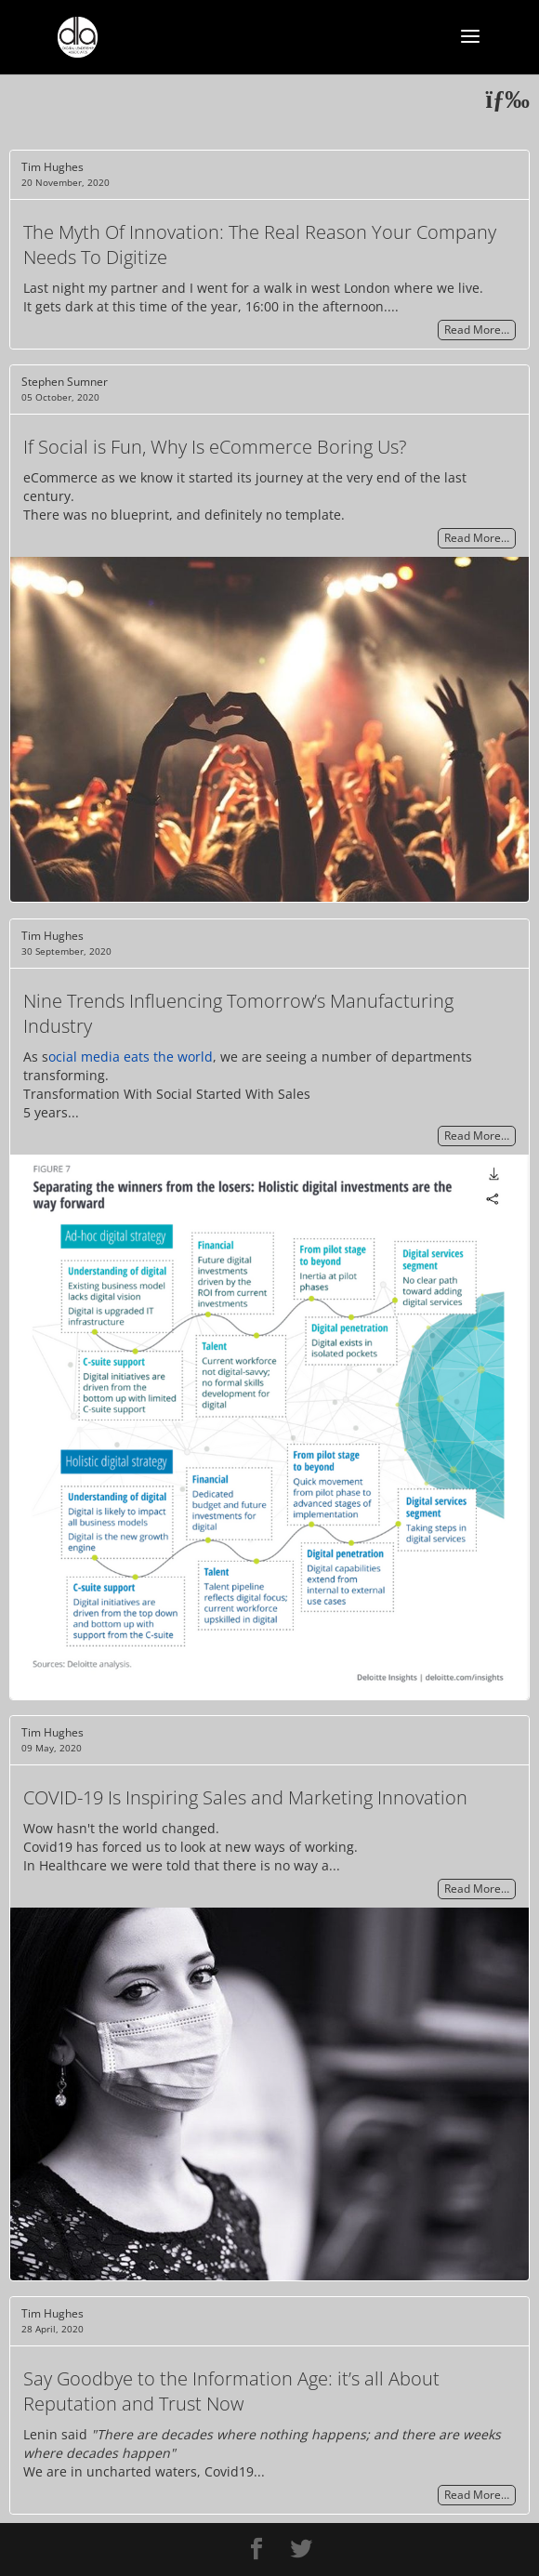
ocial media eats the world (130, 1056)
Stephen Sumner (64, 382)
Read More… (476, 330)
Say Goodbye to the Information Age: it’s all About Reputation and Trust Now (231, 2391)
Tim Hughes (52, 167)
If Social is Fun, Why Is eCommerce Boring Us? (214, 446)
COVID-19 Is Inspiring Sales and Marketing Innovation (245, 1797)
